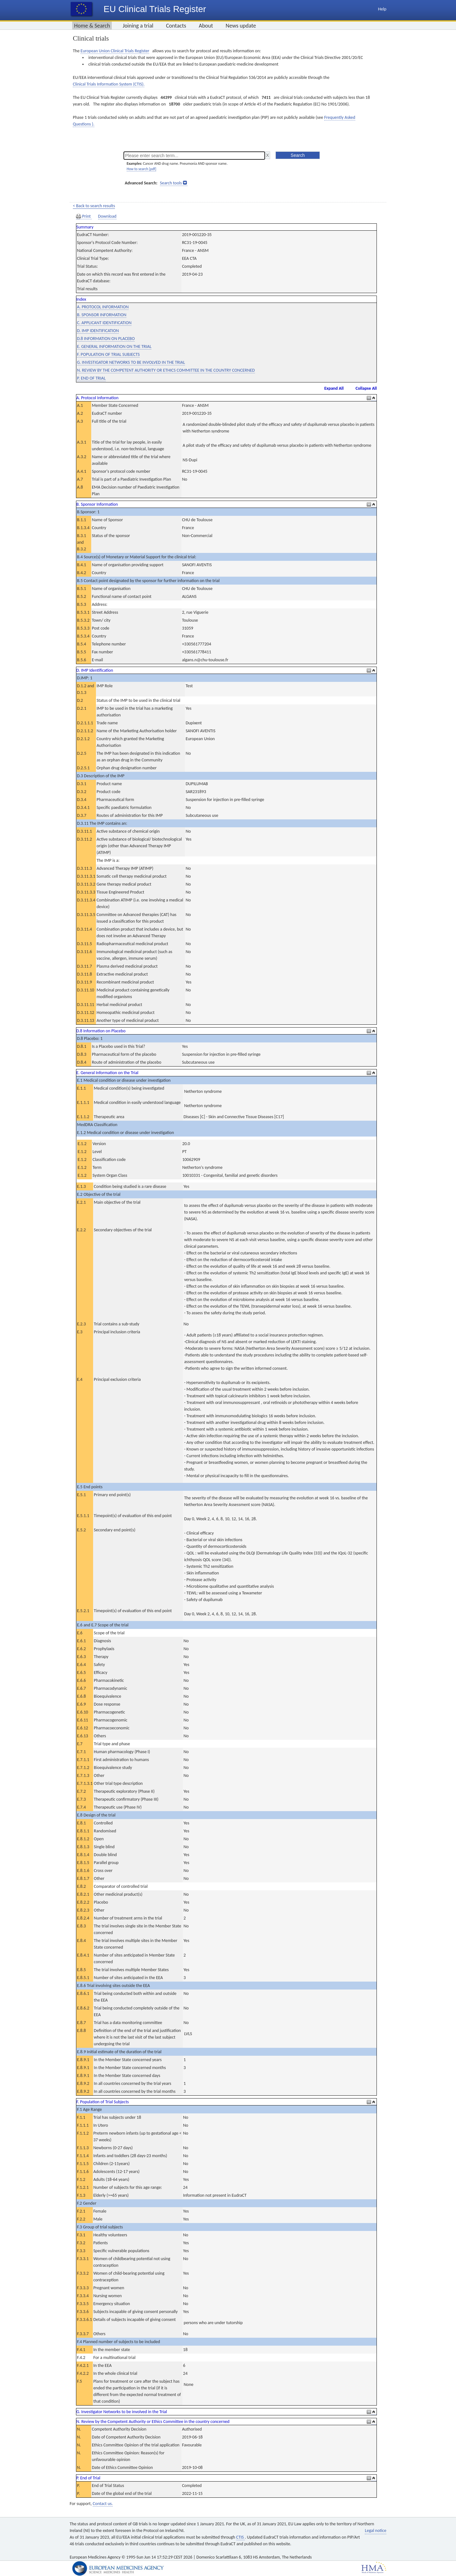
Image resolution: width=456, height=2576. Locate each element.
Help (382, 9)
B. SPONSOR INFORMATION (101, 314)
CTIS (240, 2537)
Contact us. (103, 2503)
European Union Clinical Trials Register (114, 51)
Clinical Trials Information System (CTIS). (108, 84)
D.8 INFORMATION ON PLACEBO (106, 338)
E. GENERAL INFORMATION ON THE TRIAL (114, 346)
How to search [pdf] (141, 169)
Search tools (171, 183)
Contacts (176, 25)
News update (241, 25)
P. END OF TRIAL (91, 378)
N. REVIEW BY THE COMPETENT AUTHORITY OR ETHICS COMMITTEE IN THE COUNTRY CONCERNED (166, 370)
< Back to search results (94, 205)
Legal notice (375, 2530)
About (206, 25)
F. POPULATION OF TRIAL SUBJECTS (108, 354)
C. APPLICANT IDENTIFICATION (104, 322)
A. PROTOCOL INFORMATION (103, 307)
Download (107, 216)
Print (84, 216)
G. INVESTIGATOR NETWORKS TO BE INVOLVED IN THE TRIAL (131, 362)
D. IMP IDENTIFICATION (98, 330)
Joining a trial (138, 25)
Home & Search (92, 25)
